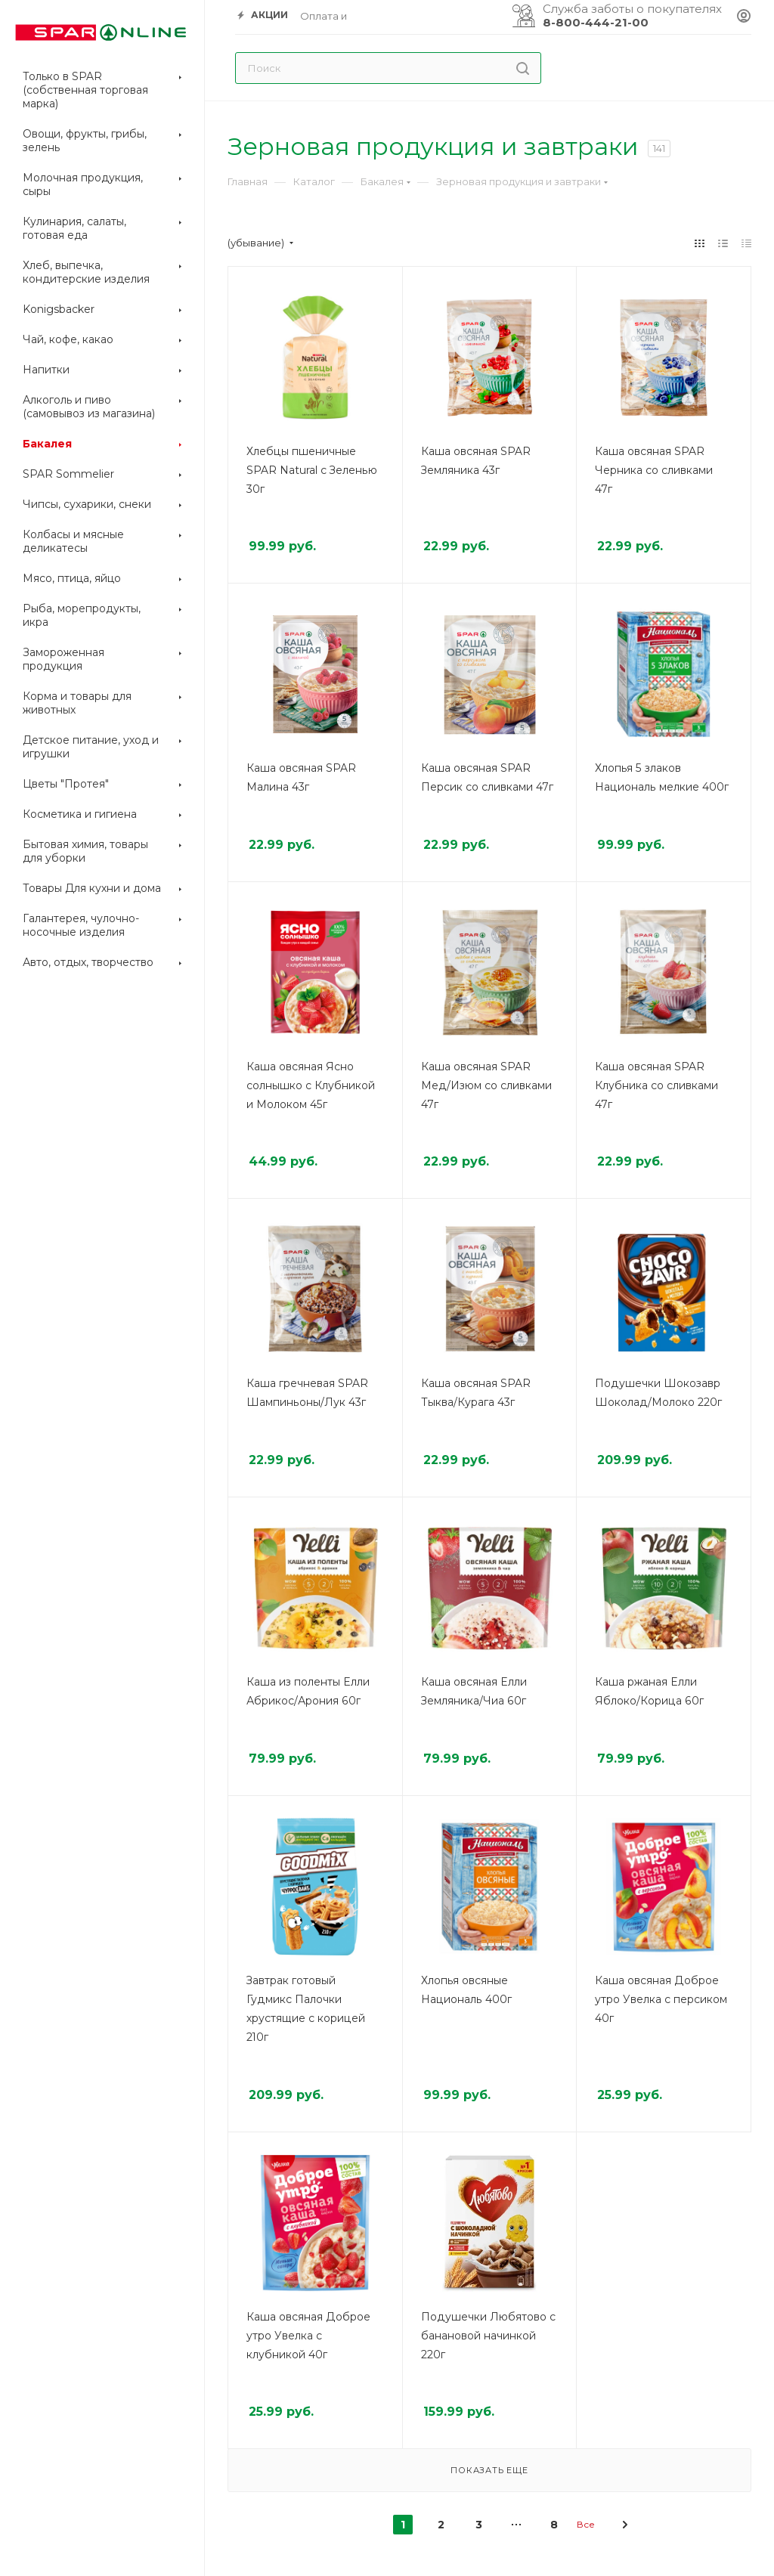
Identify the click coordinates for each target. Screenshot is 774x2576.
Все (586, 2524)
